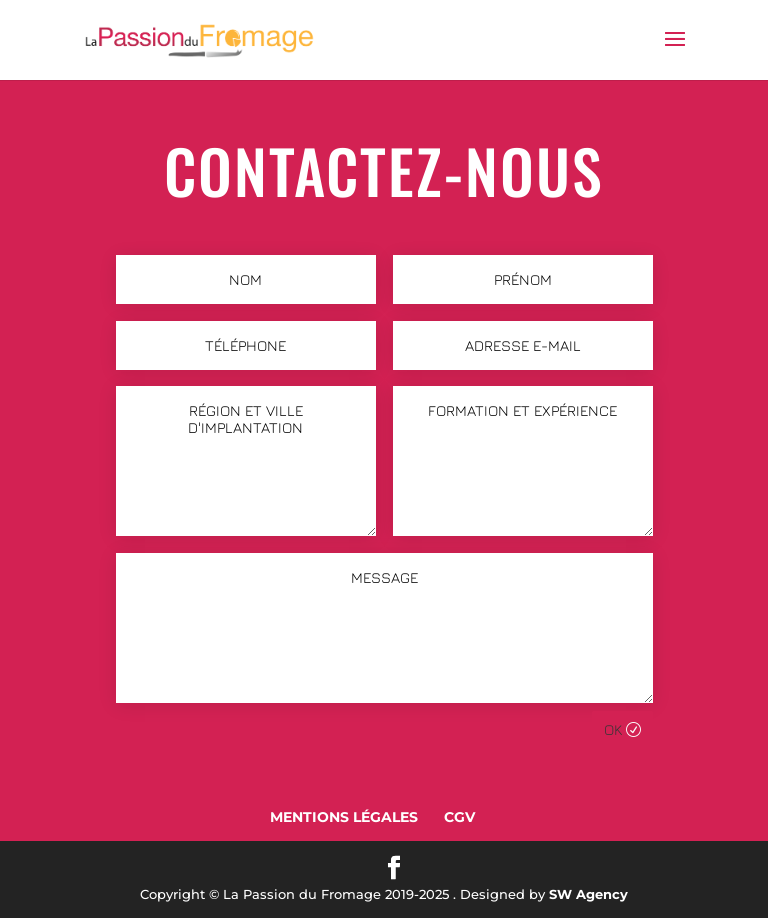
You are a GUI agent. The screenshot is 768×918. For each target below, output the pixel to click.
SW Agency (588, 894)
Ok (613, 729)
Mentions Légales (344, 817)
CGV (459, 817)
